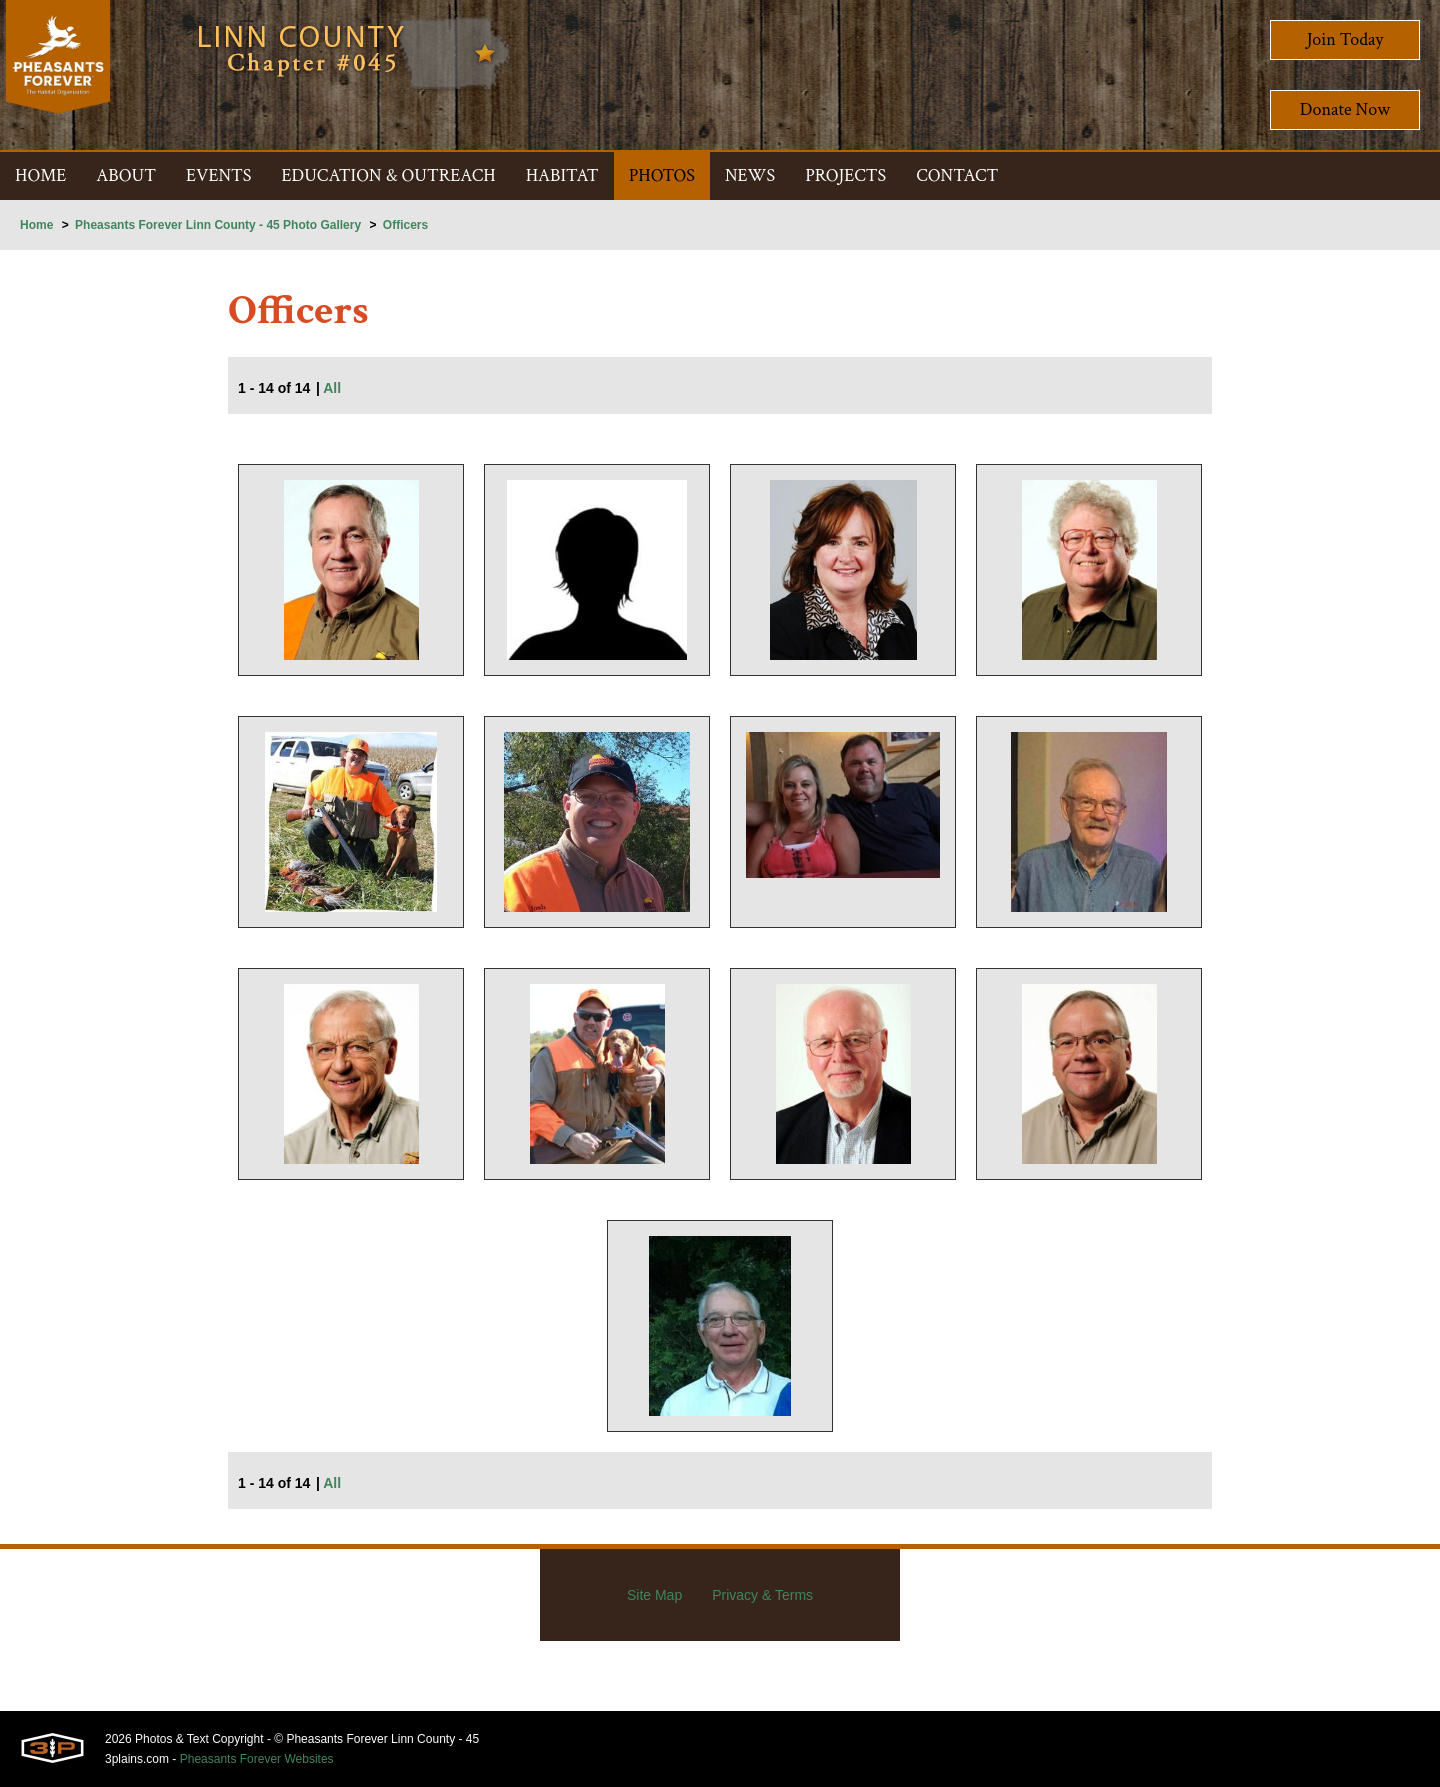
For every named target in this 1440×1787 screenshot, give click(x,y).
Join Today (1345, 39)
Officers (405, 225)
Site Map (654, 1595)
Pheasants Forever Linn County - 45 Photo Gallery (218, 225)
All (332, 388)
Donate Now (1345, 109)
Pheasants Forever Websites (257, 1759)
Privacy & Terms (762, 1595)
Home (36, 225)
